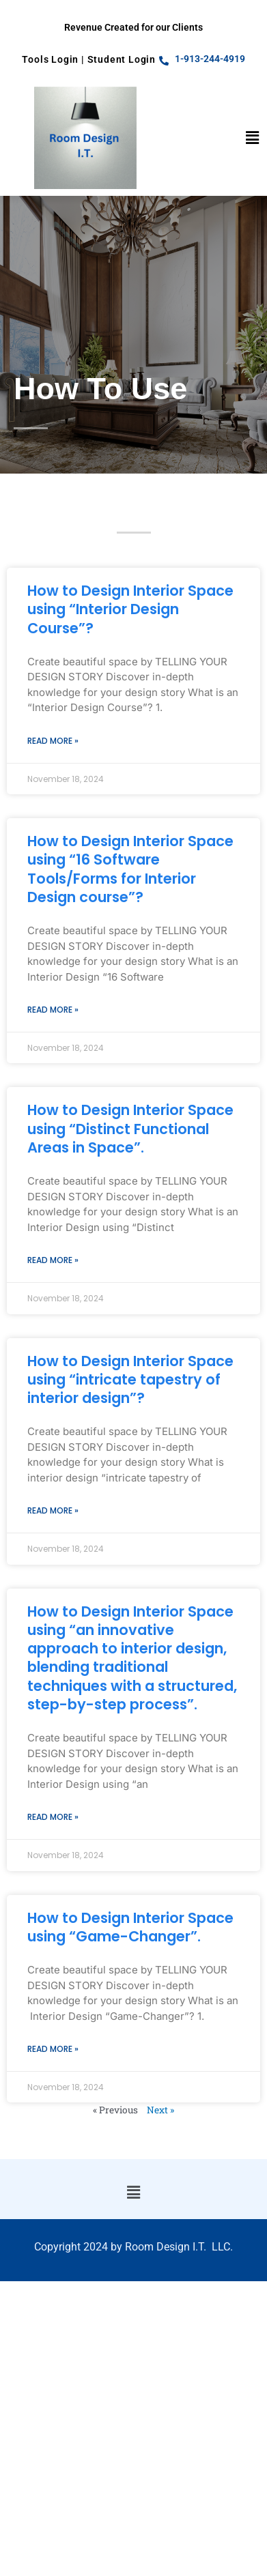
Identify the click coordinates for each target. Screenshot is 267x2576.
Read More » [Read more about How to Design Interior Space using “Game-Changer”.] (53, 2049)
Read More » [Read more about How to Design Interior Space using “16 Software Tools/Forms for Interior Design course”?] (53, 1009)
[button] (252, 138)
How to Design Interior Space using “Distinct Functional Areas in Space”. (130, 1128)
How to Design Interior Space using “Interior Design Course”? (130, 609)
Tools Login (50, 59)
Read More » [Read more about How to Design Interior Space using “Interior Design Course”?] (53, 741)
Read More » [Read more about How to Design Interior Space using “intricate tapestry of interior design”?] (53, 1510)
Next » (160, 2110)
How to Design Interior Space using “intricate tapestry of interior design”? (130, 1379)
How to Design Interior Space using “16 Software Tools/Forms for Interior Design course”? (130, 869)
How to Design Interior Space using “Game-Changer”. (130, 1927)
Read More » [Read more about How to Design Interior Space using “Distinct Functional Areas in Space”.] (53, 1260)
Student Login (121, 59)
